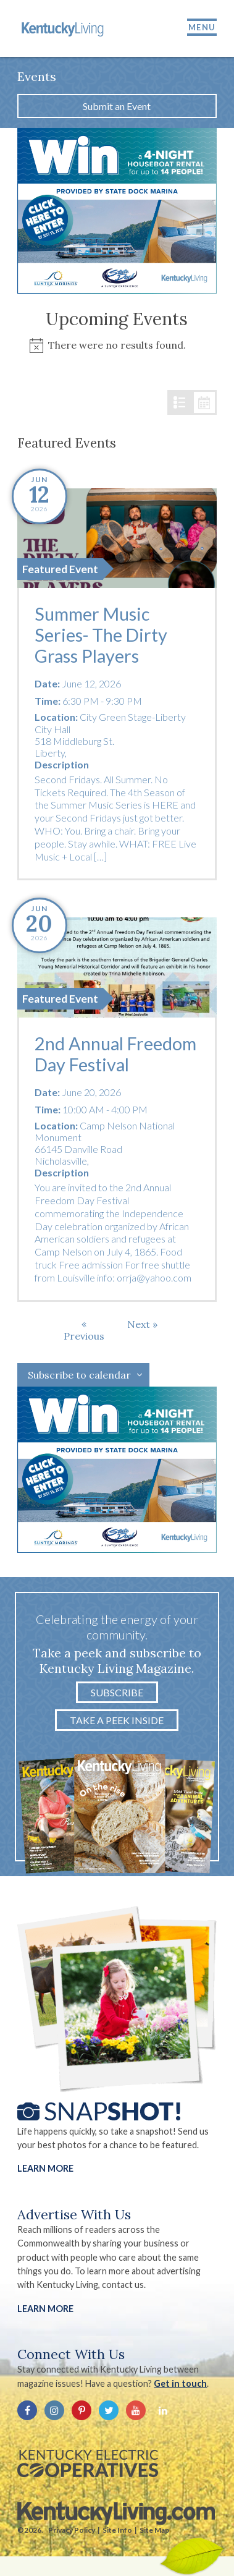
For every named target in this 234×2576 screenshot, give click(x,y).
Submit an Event (117, 106)
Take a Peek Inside (117, 1720)
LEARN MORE (45, 2308)
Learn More (45, 2168)
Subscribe (117, 1692)
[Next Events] (142, 1324)
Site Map (154, 2530)
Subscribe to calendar (79, 1375)
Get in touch (180, 2383)
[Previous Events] (84, 1330)
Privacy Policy (71, 2530)
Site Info (117, 2530)
